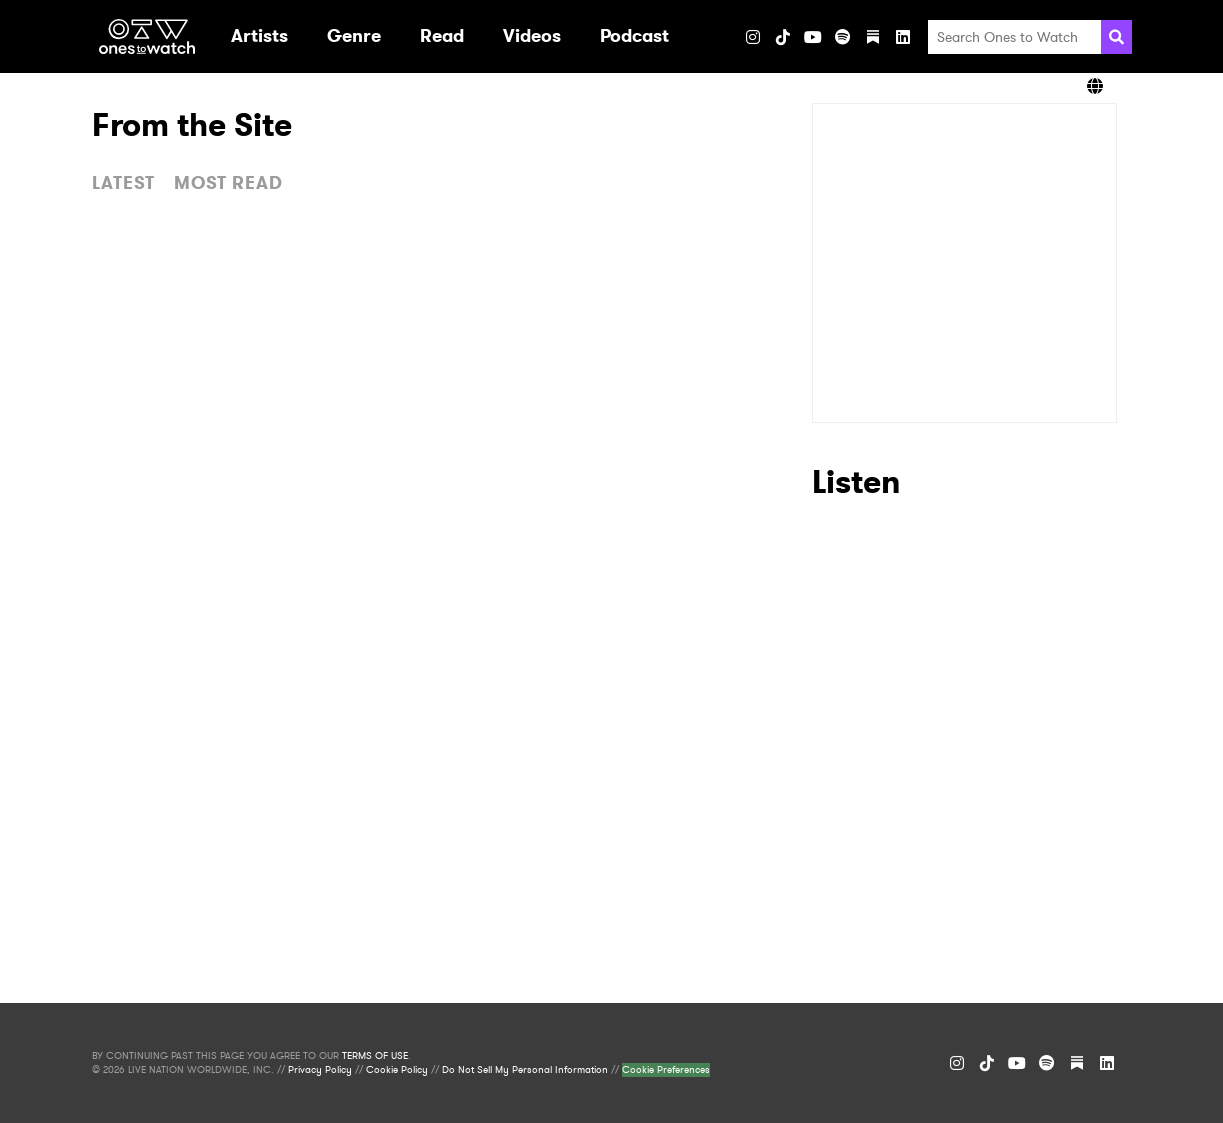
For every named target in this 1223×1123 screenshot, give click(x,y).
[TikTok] (783, 37)
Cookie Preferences (666, 1070)
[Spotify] (843, 37)
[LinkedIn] (903, 37)
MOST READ (228, 183)
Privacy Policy (320, 1070)
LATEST (123, 183)
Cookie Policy (397, 1070)
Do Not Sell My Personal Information (525, 1070)
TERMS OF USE (375, 1056)
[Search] (1116, 37)
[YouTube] (813, 37)
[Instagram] (753, 37)
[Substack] (873, 37)
